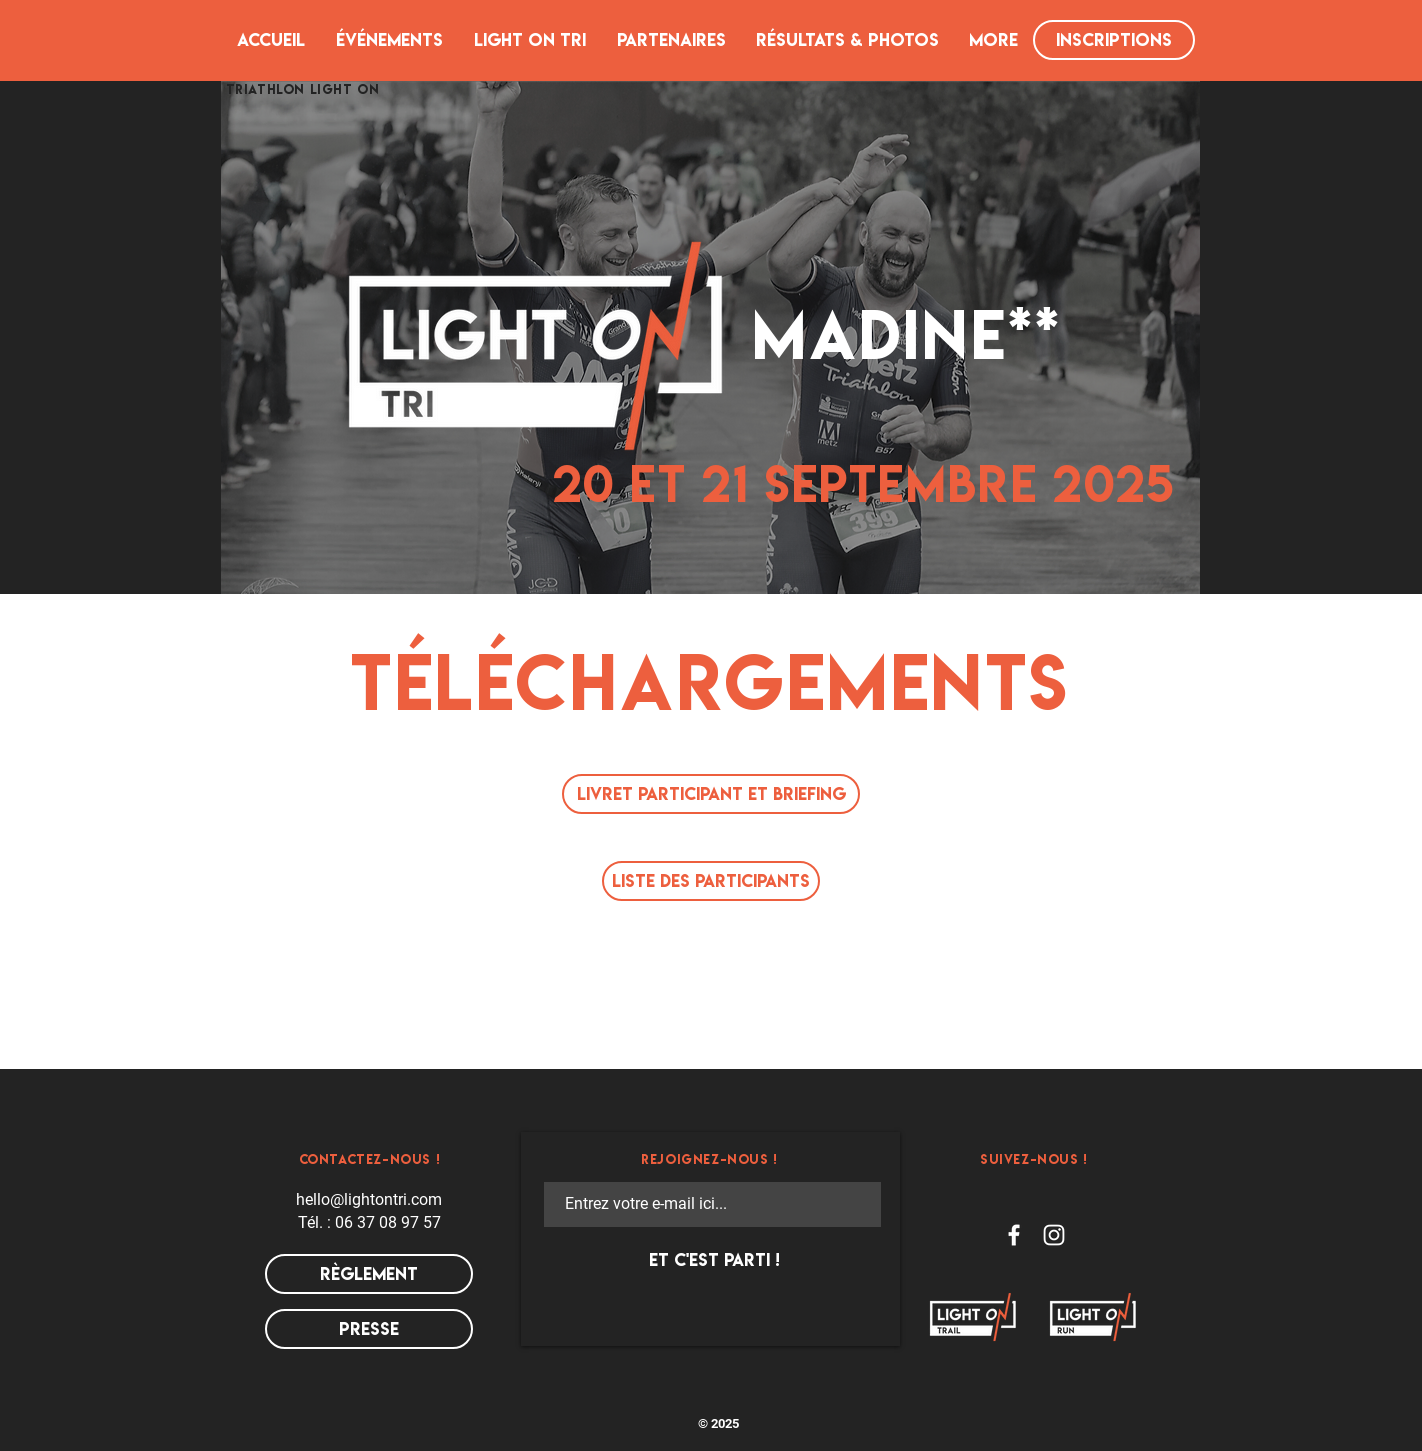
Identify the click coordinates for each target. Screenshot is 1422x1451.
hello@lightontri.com (369, 1199)
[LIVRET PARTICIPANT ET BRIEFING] (711, 794)
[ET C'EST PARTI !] (714, 1260)
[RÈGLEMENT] (369, 1274)
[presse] (369, 1329)
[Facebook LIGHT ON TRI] (1014, 1235)
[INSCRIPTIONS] (1114, 40)
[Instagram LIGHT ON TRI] (1054, 1235)
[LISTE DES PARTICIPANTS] (711, 881)
